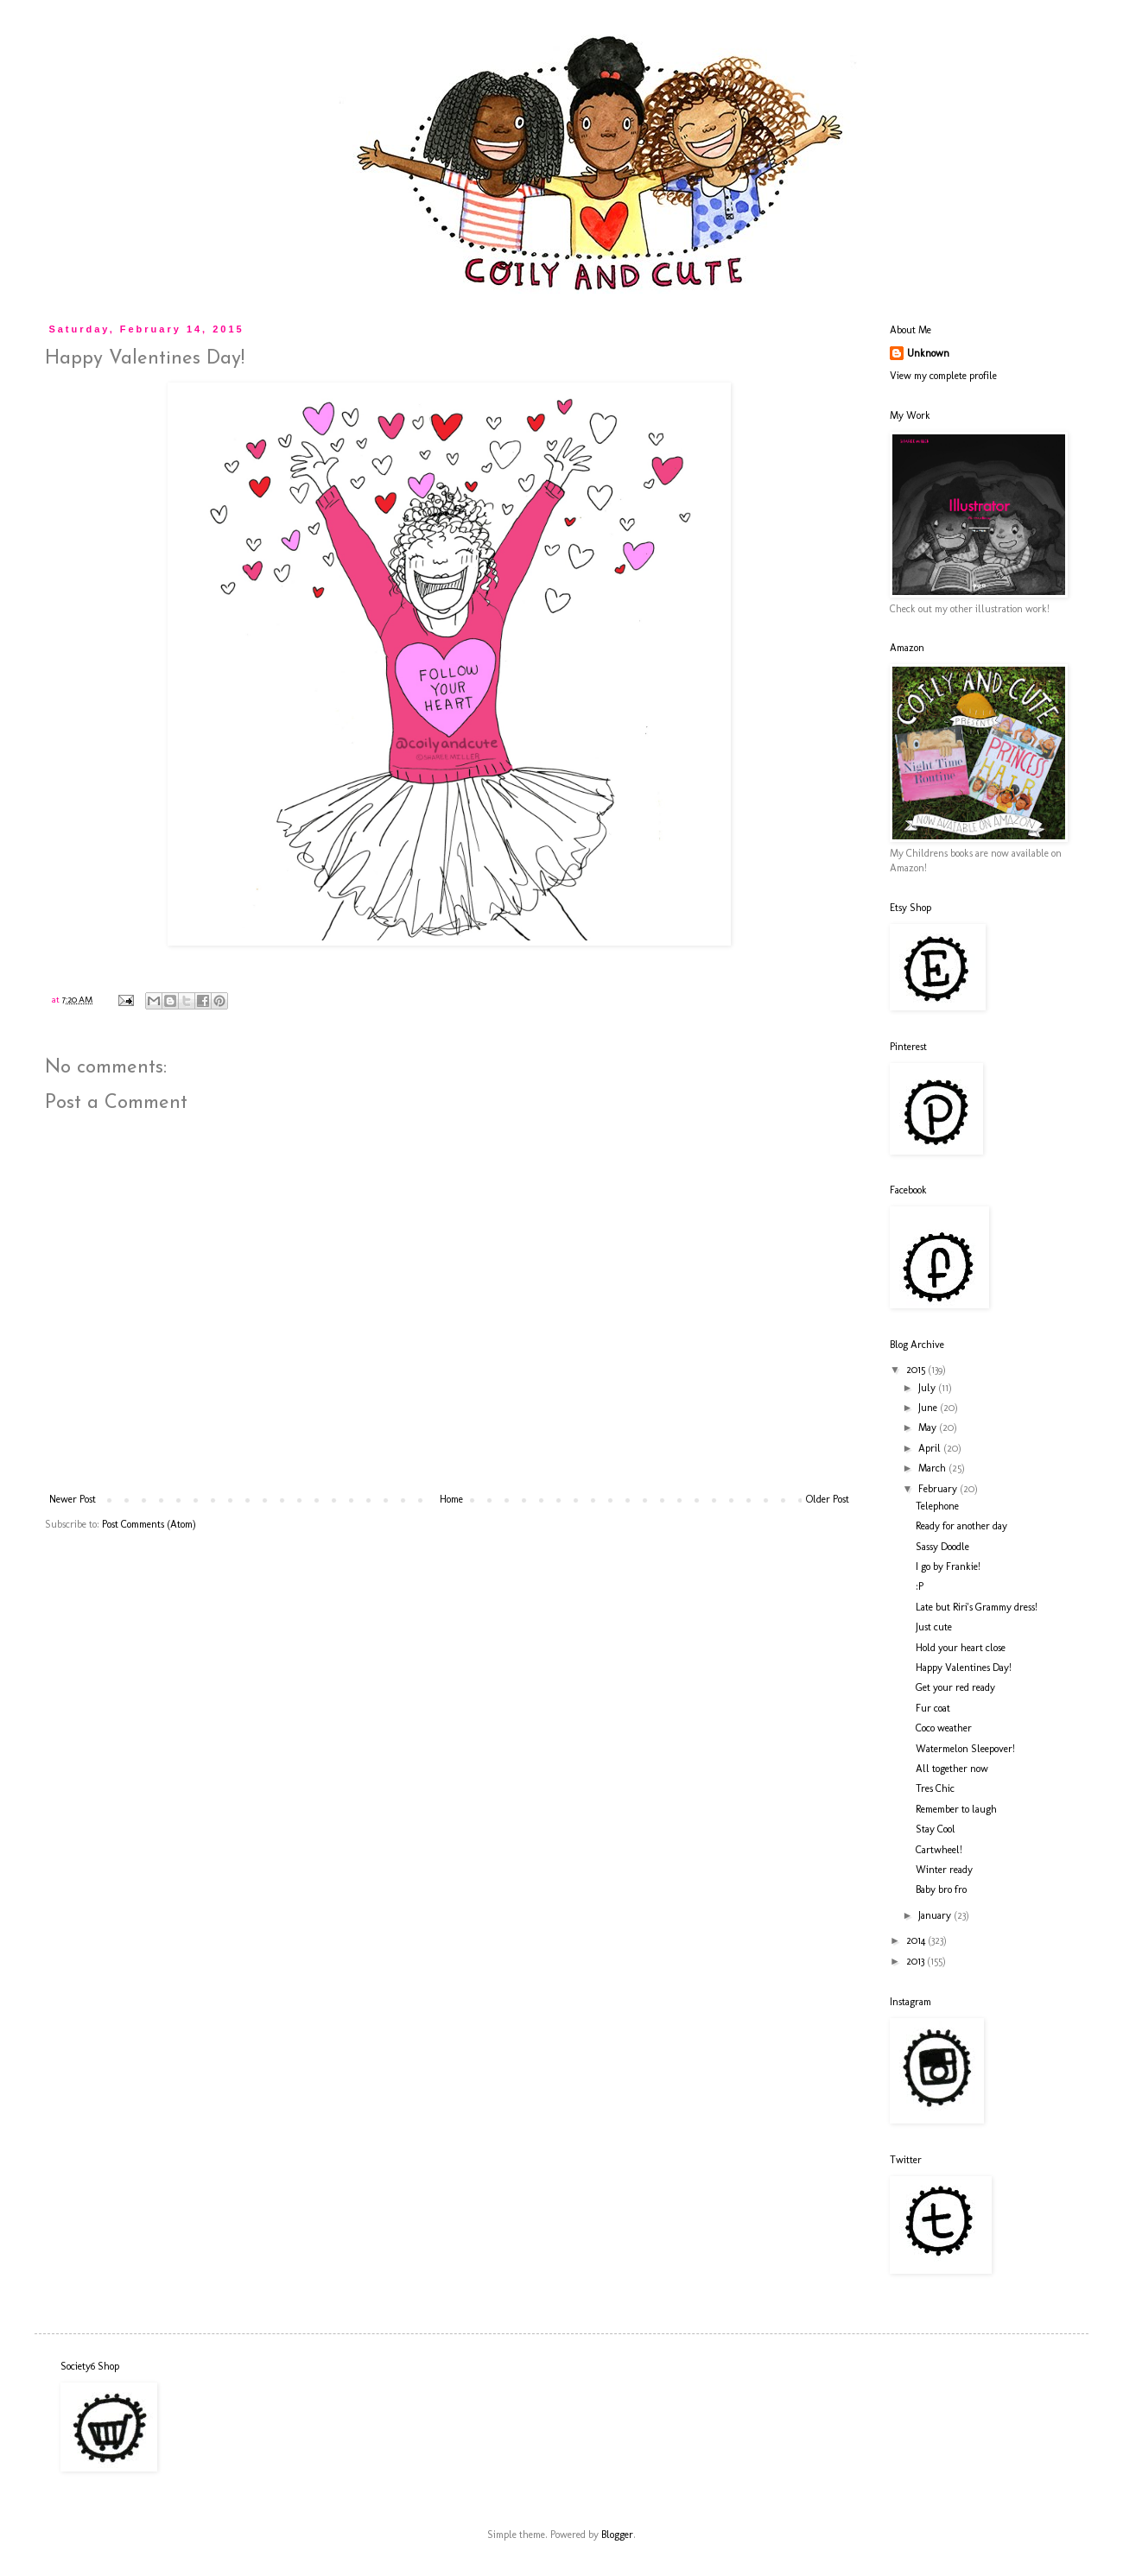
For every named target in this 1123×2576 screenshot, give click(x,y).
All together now (952, 1769)
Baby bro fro (941, 1889)
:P (919, 1586)
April (930, 1448)
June (929, 1408)
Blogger (617, 2535)
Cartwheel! (939, 1850)
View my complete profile (943, 376)
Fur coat (933, 1708)
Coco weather (944, 1728)
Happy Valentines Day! (964, 1667)
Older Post (827, 1499)
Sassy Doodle (942, 1547)
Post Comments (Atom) (149, 1524)
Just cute (934, 1627)
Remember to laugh (956, 1809)
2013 (916, 1961)
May (928, 1427)
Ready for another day (961, 1526)
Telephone (937, 1506)
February (939, 1489)
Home (451, 1499)
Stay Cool (935, 1829)
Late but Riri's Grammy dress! (976, 1607)
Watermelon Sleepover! (965, 1749)
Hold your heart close (961, 1648)
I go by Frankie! (948, 1566)
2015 (917, 1370)
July (928, 1388)
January (936, 1915)
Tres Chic (935, 1788)
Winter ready (944, 1870)
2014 (917, 1940)
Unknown (928, 353)
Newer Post (72, 1499)
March (933, 1468)
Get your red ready (955, 1687)
